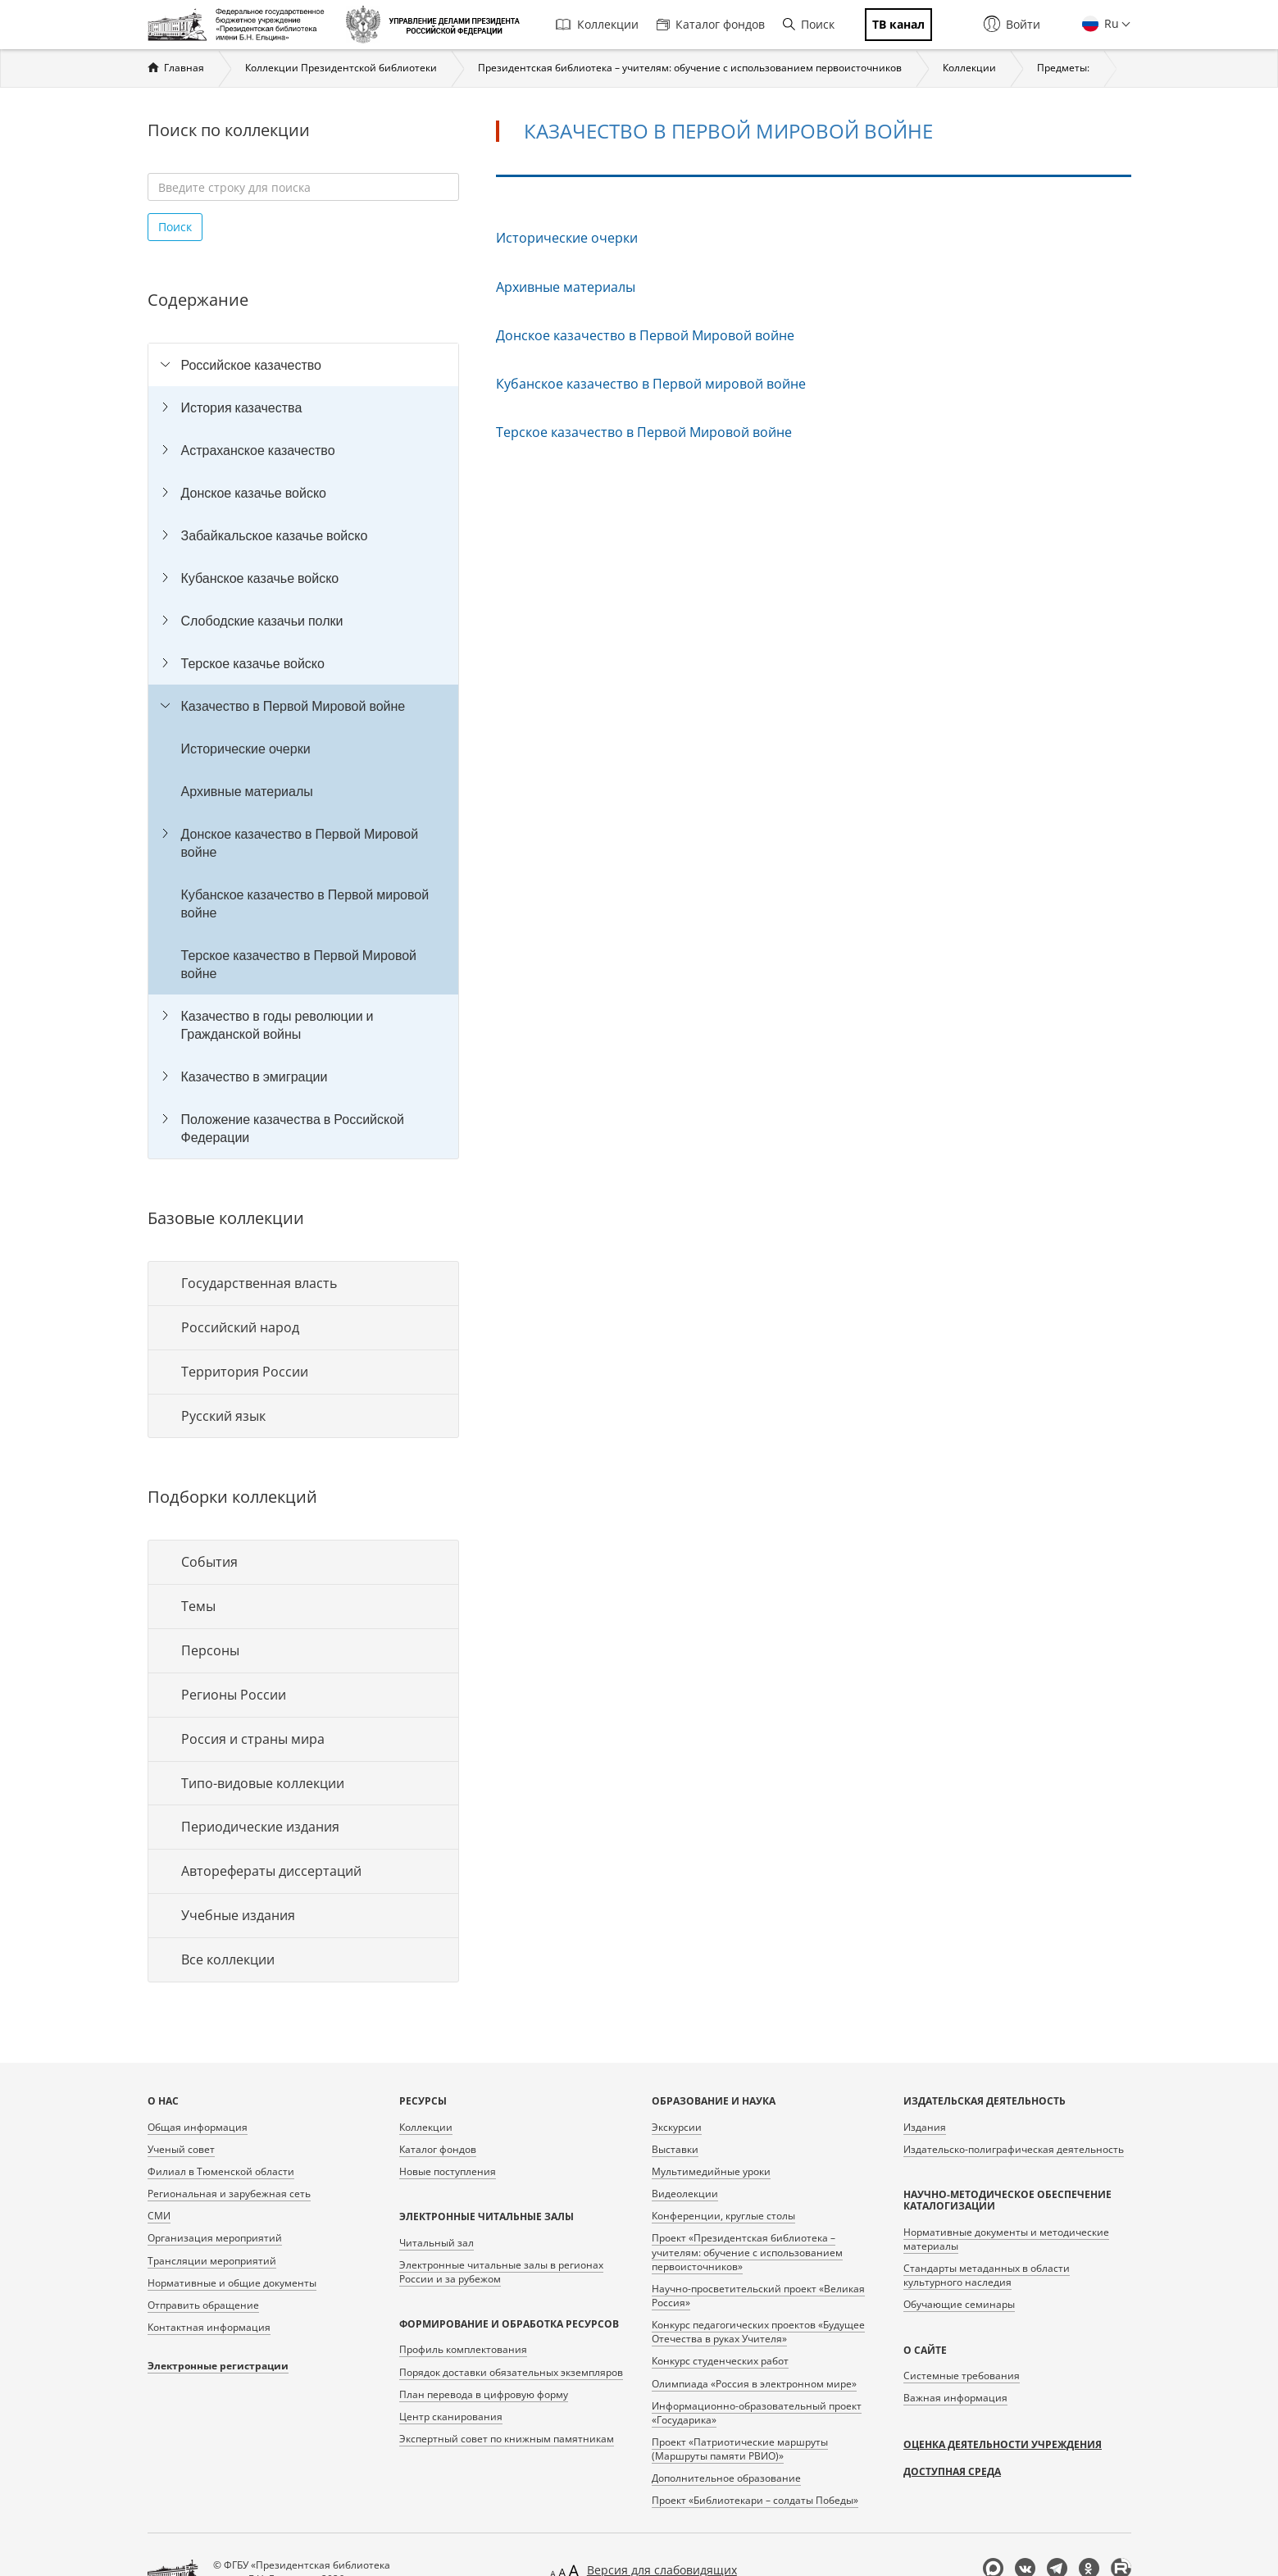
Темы (198, 1606)
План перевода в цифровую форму (483, 2394)
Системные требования (961, 2376)
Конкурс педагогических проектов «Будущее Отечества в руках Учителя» (758, 2332)
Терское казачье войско (253, 663)
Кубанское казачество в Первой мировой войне (305, 903)
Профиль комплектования (463, 2349)
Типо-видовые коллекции (262, 1783)
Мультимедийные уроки (711, 2171)
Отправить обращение (203, 2305)
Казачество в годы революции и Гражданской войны (277, 1025)
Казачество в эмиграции (254, 1076)
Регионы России (233, 1695)
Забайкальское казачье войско (274, 535)
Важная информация (955, 2398)
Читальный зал (436, 2243)
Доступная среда (952, 2471)
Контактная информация (209, 2327)
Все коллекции (228, 1959)
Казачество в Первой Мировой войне (293, 706)
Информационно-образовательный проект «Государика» (757, 2413)
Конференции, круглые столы (723, 2216)
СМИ (159, 2216)
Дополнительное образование (726, 2478)
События (209, 1562)
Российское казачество (251, 365)
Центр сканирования (451, 2417)
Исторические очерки (246, 749)
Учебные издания (238, 1915)
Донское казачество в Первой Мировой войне (300, 843)
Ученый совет (181, 2149)
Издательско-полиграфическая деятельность (1013, 2149)
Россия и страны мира (253, 1739)
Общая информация (198, 2127)
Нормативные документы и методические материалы (1006, 2239)
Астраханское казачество (258, 450)
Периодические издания (260, 1827)
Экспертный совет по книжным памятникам (506, 2439)
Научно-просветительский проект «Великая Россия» (758, 2296)
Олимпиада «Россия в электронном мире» (754, 2384)
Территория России (244, 1372)
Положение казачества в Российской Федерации (293, 1128)
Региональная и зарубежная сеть (229, 2194)
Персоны (210, 1650)
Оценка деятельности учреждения (1002, 2444)
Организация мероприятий (215, 2238)
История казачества (241, 407)
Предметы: (1063, 68)
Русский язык (223, 1416)
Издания (924, 2127)
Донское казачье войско (253, 493)
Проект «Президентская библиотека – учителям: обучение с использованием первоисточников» (747, 2252)
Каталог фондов (711, 24)
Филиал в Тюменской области (221, 2171)
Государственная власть (259, 1283)
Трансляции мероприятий (212, 2261)
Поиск (809, 24)
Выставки (675, 2149)
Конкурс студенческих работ (720, 2361)
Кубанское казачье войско (260, 578)
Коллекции (597, 24)
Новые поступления (447, 2171)
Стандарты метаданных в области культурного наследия (986, 2275)
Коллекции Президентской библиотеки (341, 68)
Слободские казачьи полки (262, 621)
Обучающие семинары (959, 2304)
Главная (184, 68)
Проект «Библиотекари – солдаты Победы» (755, 2500)
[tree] (303, 751)
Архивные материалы (247, 791)
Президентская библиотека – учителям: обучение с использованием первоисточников (690, 68)
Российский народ (240, 1327)
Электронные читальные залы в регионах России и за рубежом (501, 2272)
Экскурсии (677, 2127)
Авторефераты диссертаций (271, 1871)
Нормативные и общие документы (232, 2283)
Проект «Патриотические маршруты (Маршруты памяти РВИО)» (740, 2449)
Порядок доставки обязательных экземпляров (511, 2372)
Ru (1110, 23)
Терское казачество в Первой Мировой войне (299, 964)
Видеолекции (685, 2194)
